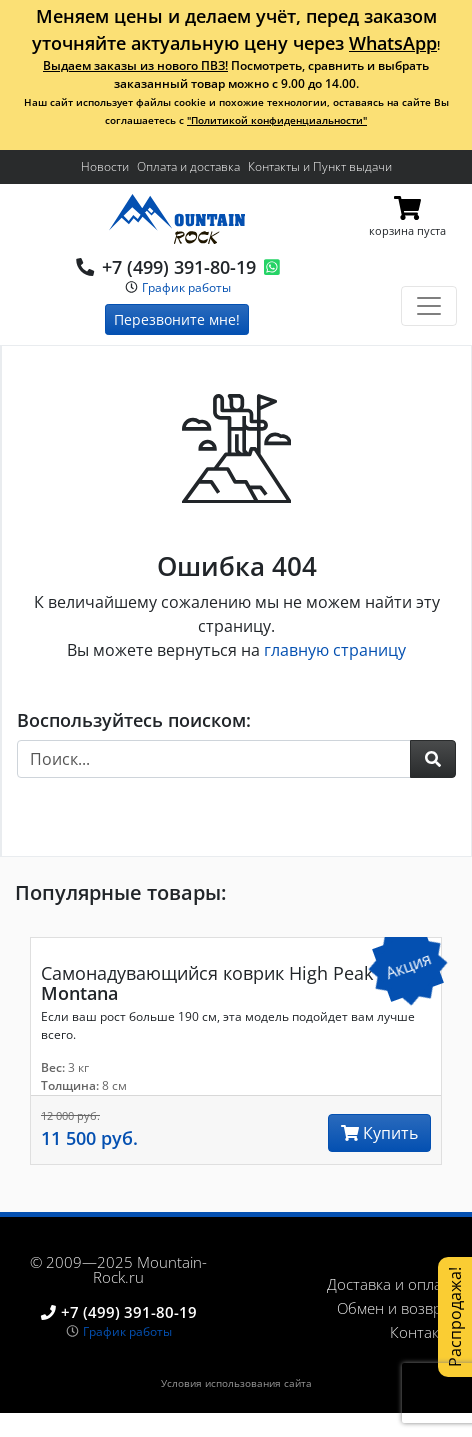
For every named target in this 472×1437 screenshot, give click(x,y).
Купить (379, 1133)
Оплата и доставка (188, 166)
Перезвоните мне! (177, 319)
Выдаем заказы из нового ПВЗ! (135, 65)
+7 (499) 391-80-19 (179, 267)
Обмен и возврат (397, 1308)
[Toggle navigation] (429, 306)
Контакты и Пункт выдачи (320, 166)
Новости (105, 166)
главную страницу (335, 650)
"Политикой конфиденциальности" (277, 120)
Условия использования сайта (236, 1383)
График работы (186, 287)
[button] (433, 759)
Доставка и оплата (392, 1284)
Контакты (423, 1332)
